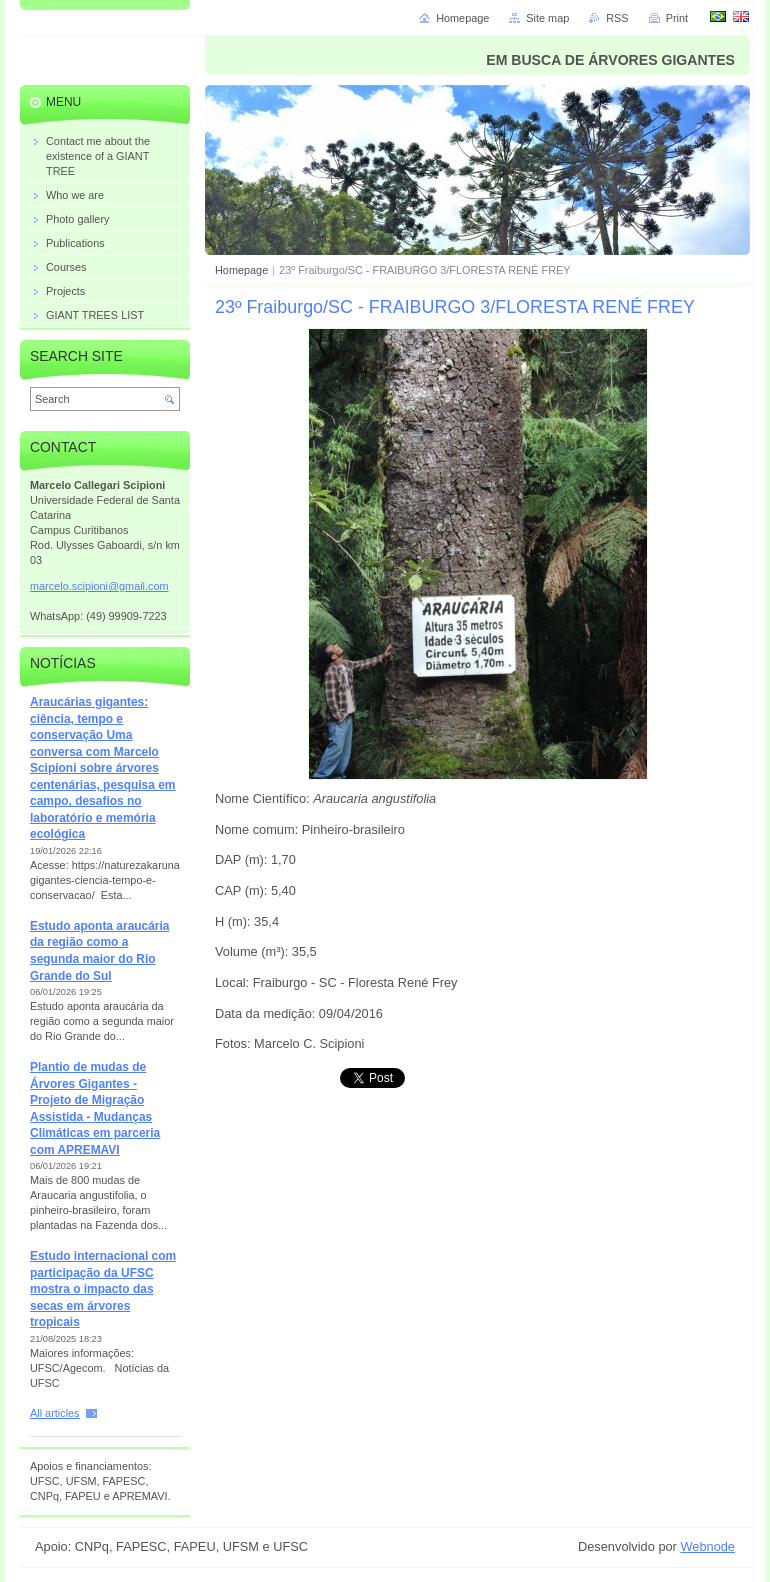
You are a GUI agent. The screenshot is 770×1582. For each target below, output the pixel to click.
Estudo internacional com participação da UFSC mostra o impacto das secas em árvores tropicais (103, 1289)
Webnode (707, 1546)
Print (677, 18)
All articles (55, 1413)
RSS (617, 18)
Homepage (241, 270)
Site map (547, 18)
